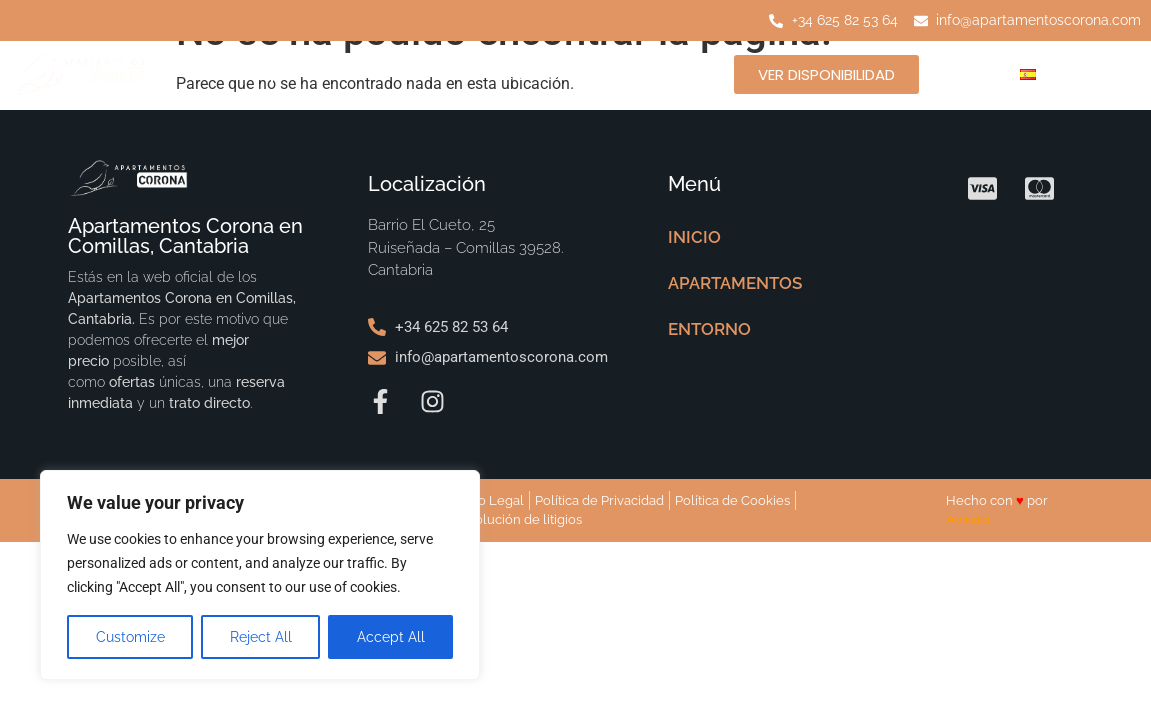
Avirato (968, 519)
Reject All (261, 637)
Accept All (391, 637)
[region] (260, 575)
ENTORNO (539, 73)
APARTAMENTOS (368, 73)
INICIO (209, 73)
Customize (130, 637)
